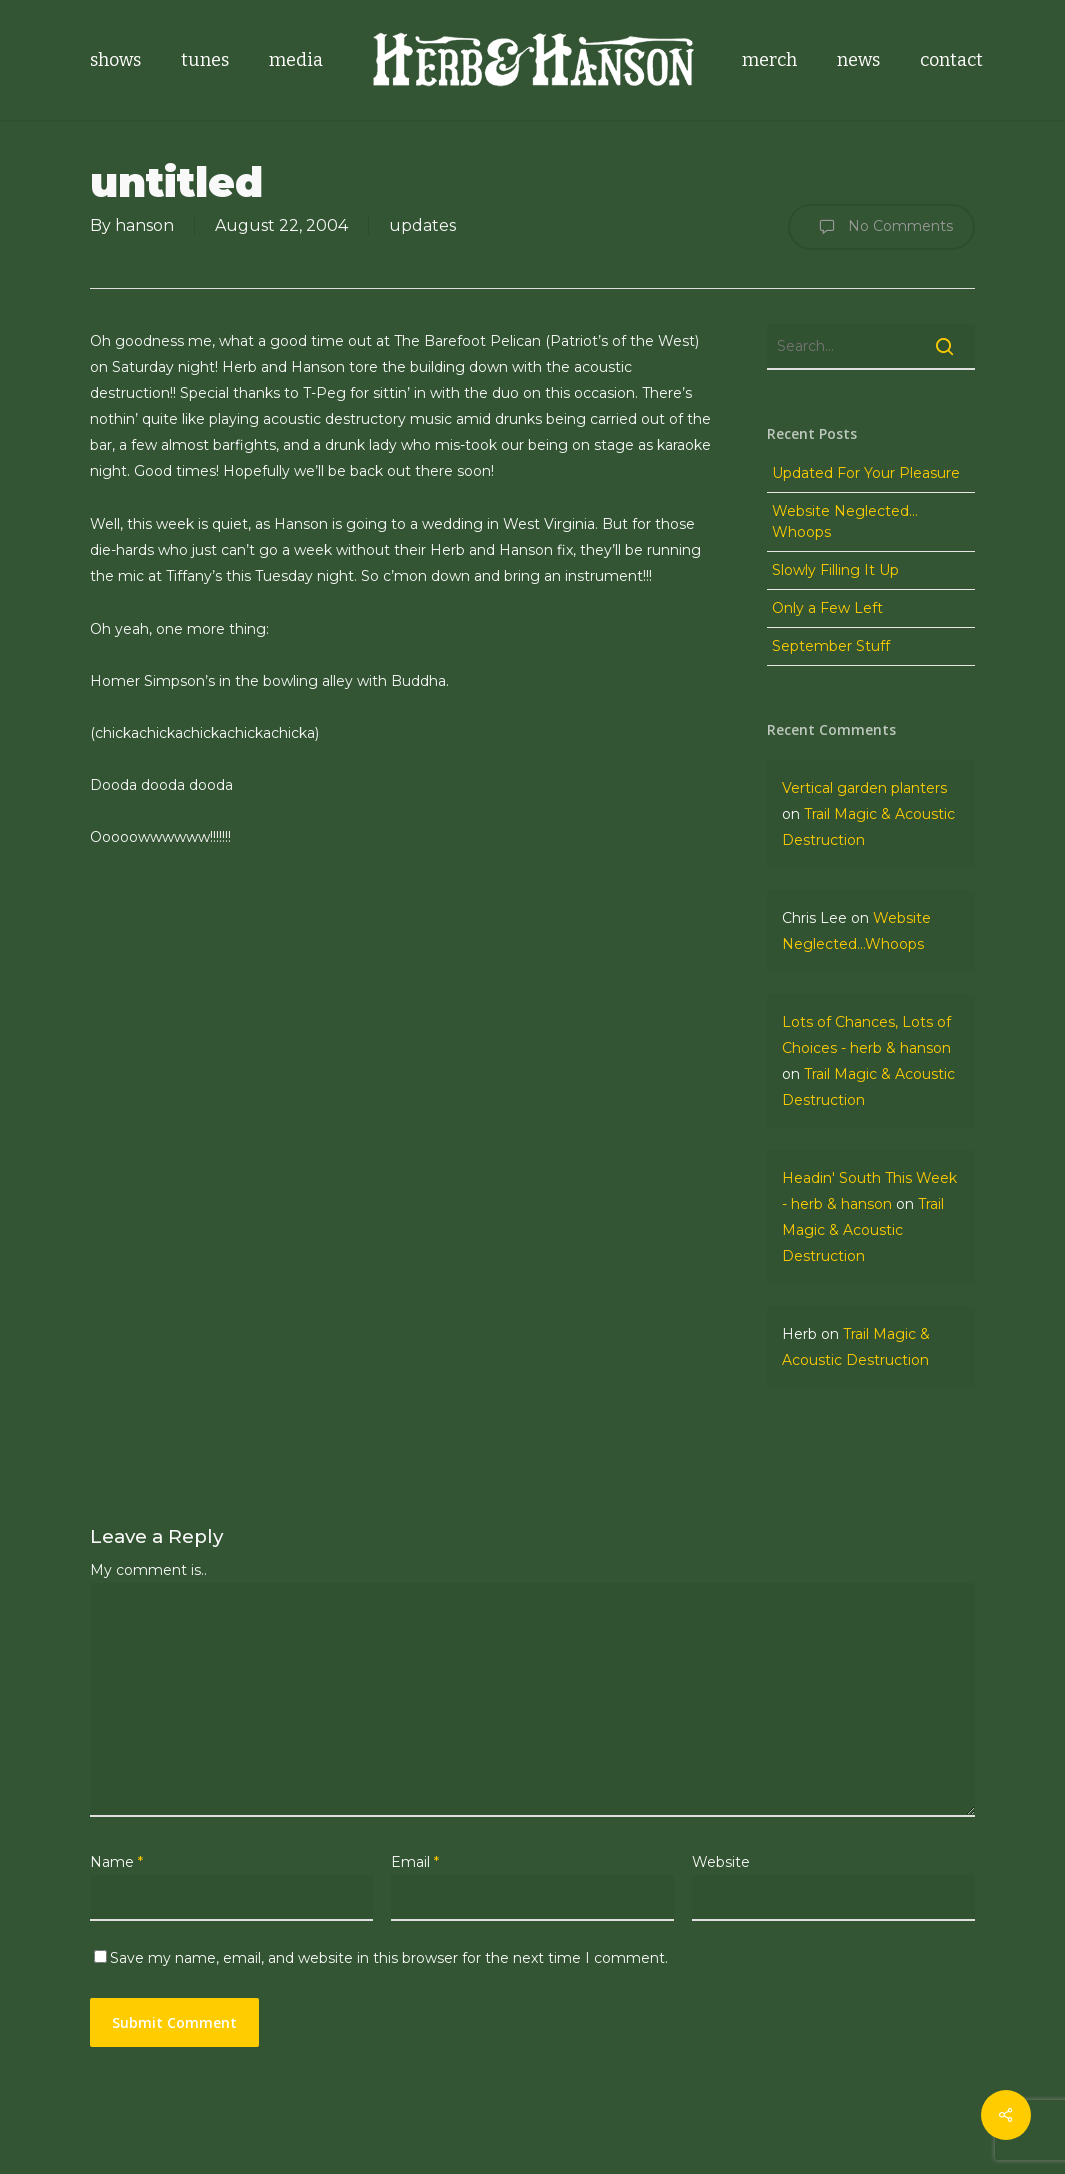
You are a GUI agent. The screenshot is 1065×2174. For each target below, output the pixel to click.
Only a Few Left (827, 608)
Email (415, 1862)
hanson (144, 225)
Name (116, 1862)
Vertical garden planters (864, 788)
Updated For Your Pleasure (866, 473)
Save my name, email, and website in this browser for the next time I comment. (389, 1958)
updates (422, 225)
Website (721, 1862)
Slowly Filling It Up (835, 570)
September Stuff (831, 646)
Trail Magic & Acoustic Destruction (863, 1230)
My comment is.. (148, 1570)
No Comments (881, 227)
